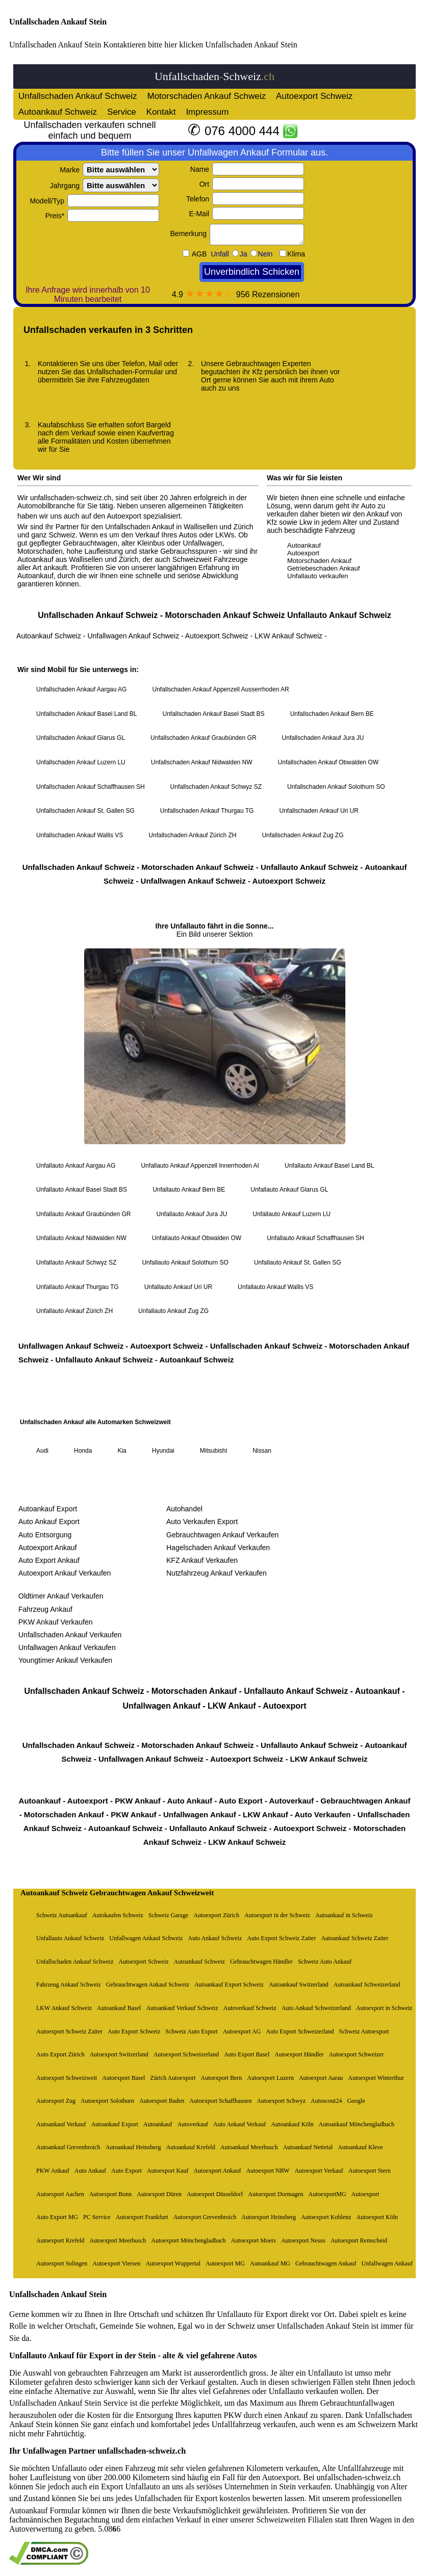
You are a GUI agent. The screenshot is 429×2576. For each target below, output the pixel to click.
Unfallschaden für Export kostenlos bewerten (209, 2498)
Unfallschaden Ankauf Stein (58, 21)
